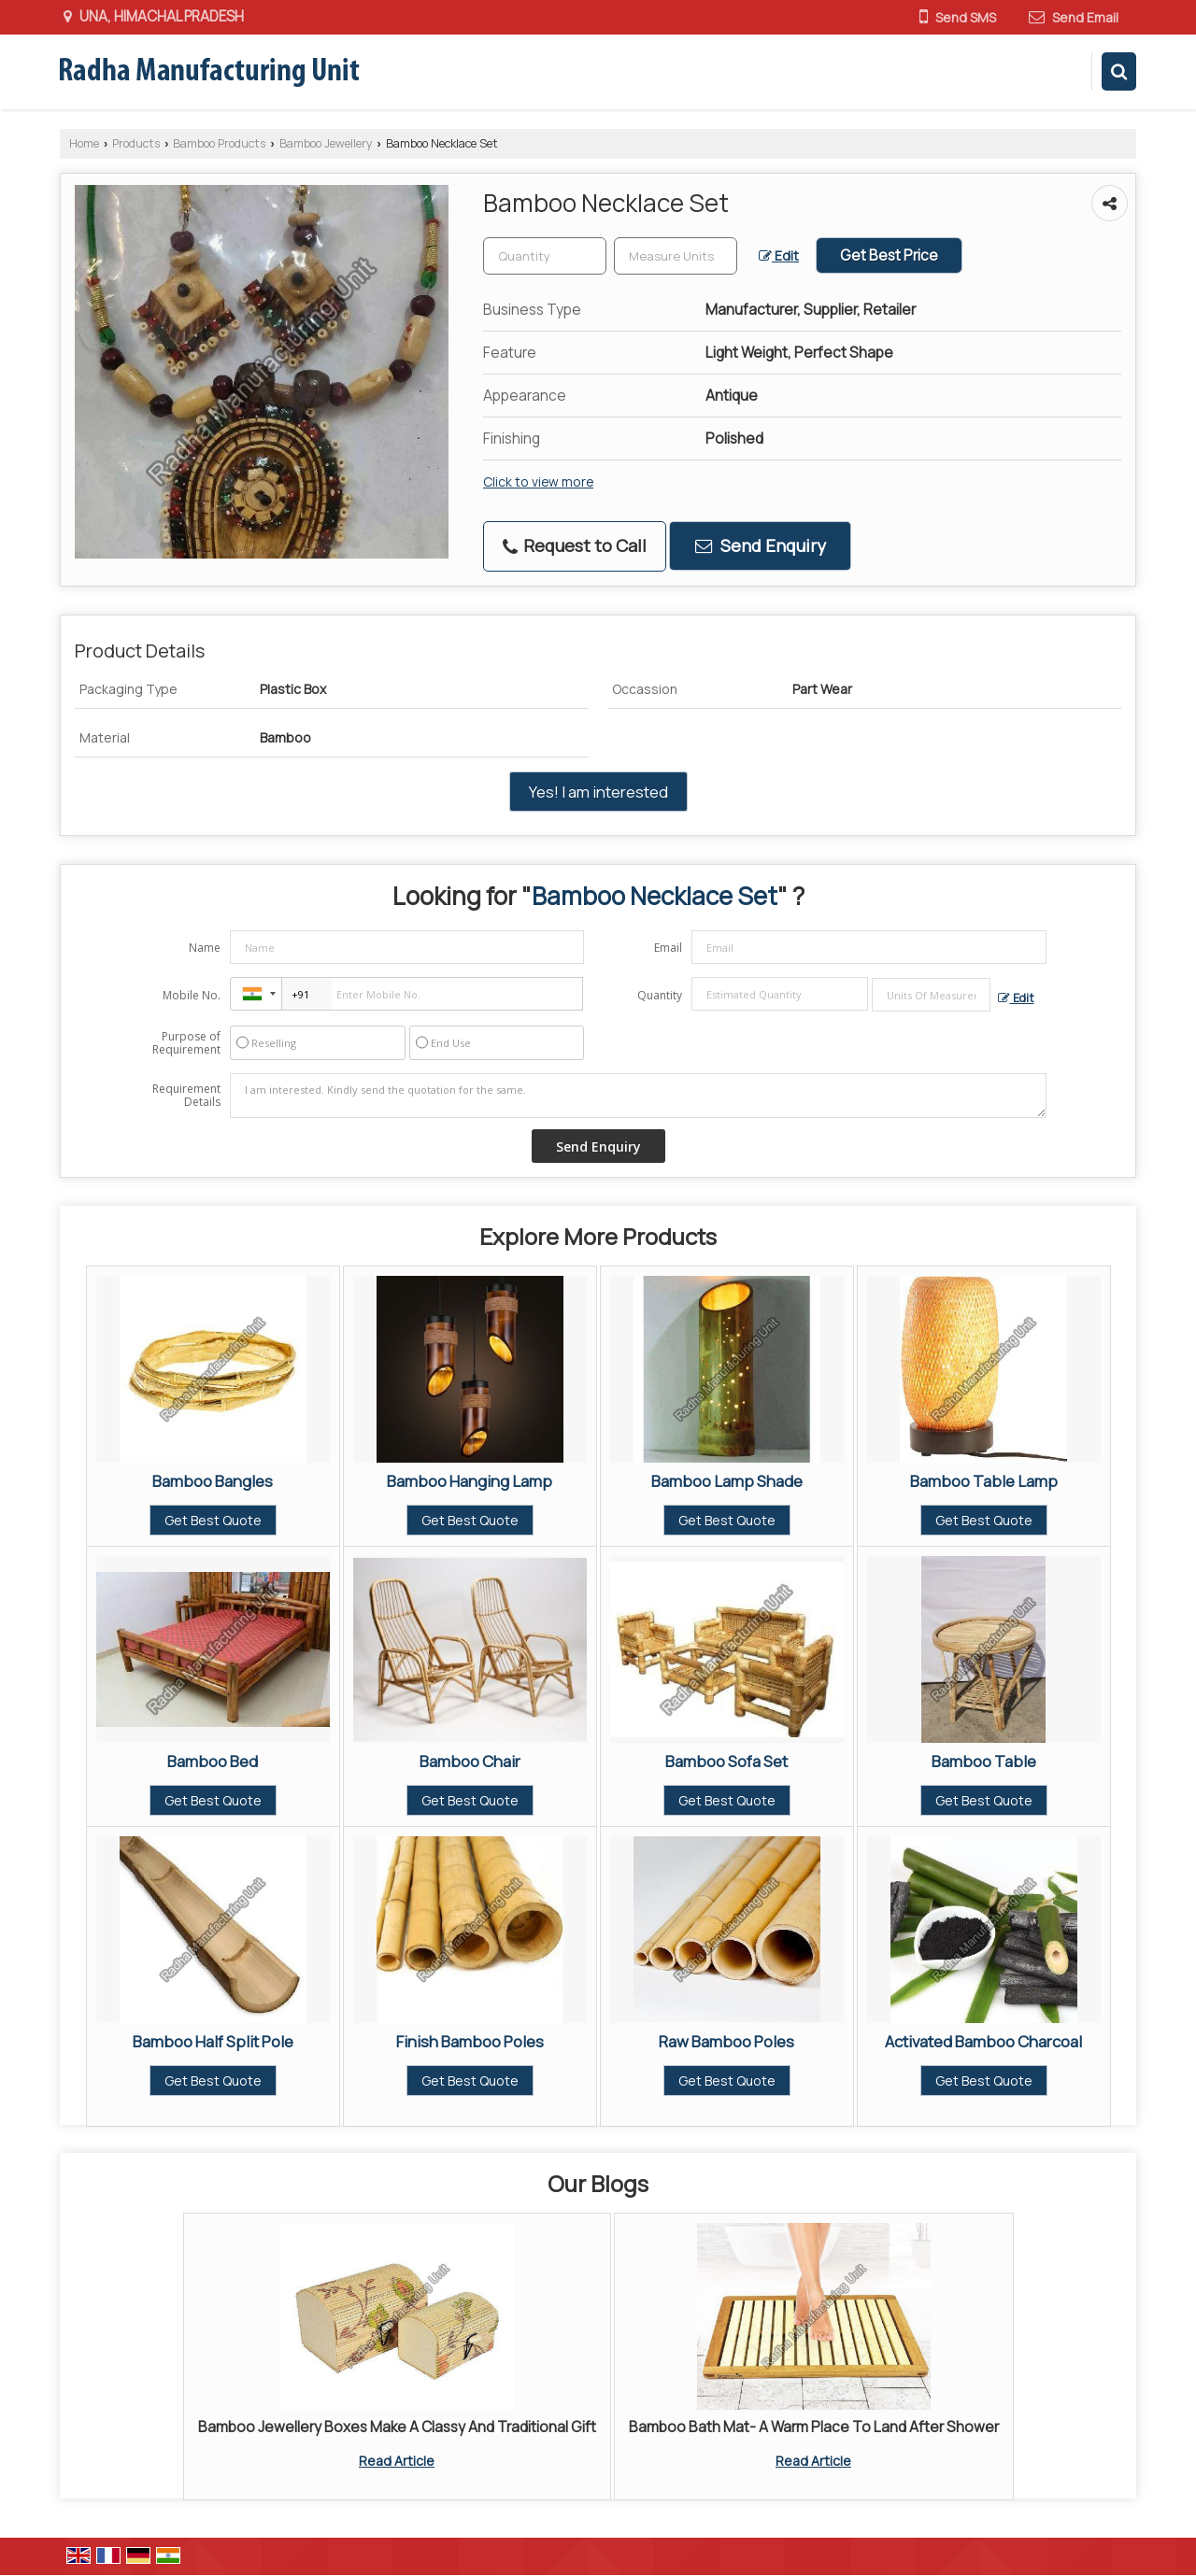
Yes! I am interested (598, 791)
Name (205, 947)
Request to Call (575, 545)
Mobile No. (192, 995)
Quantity (659, 995)
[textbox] (675, 256)
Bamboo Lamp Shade (727, 1481)
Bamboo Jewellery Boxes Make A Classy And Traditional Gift (397, 2427)
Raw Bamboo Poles (726, 2041)
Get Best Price (889, 255)
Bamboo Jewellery (326, 143)
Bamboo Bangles (212, 1481)
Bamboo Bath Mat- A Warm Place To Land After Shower (814, 2427)
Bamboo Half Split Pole (213, 2041)
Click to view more (538, 481)
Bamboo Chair (470, 1761)
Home (84, 143)
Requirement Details (186, 1096)
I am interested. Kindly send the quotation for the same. (638, 1095)
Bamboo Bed (212, 1761)
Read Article (396, 2461)
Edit (779, 255)
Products (136, 143)
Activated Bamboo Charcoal (983, 2041)
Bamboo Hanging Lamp (469, 1481)
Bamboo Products (219, 143)
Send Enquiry (760, 545)
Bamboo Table (984, 1761)
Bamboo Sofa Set (726, 1761)
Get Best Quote (213, 1520)
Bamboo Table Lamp (984, 1481)
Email (668, 947)
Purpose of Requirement (186, 1043)
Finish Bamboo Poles (470, 2041)
